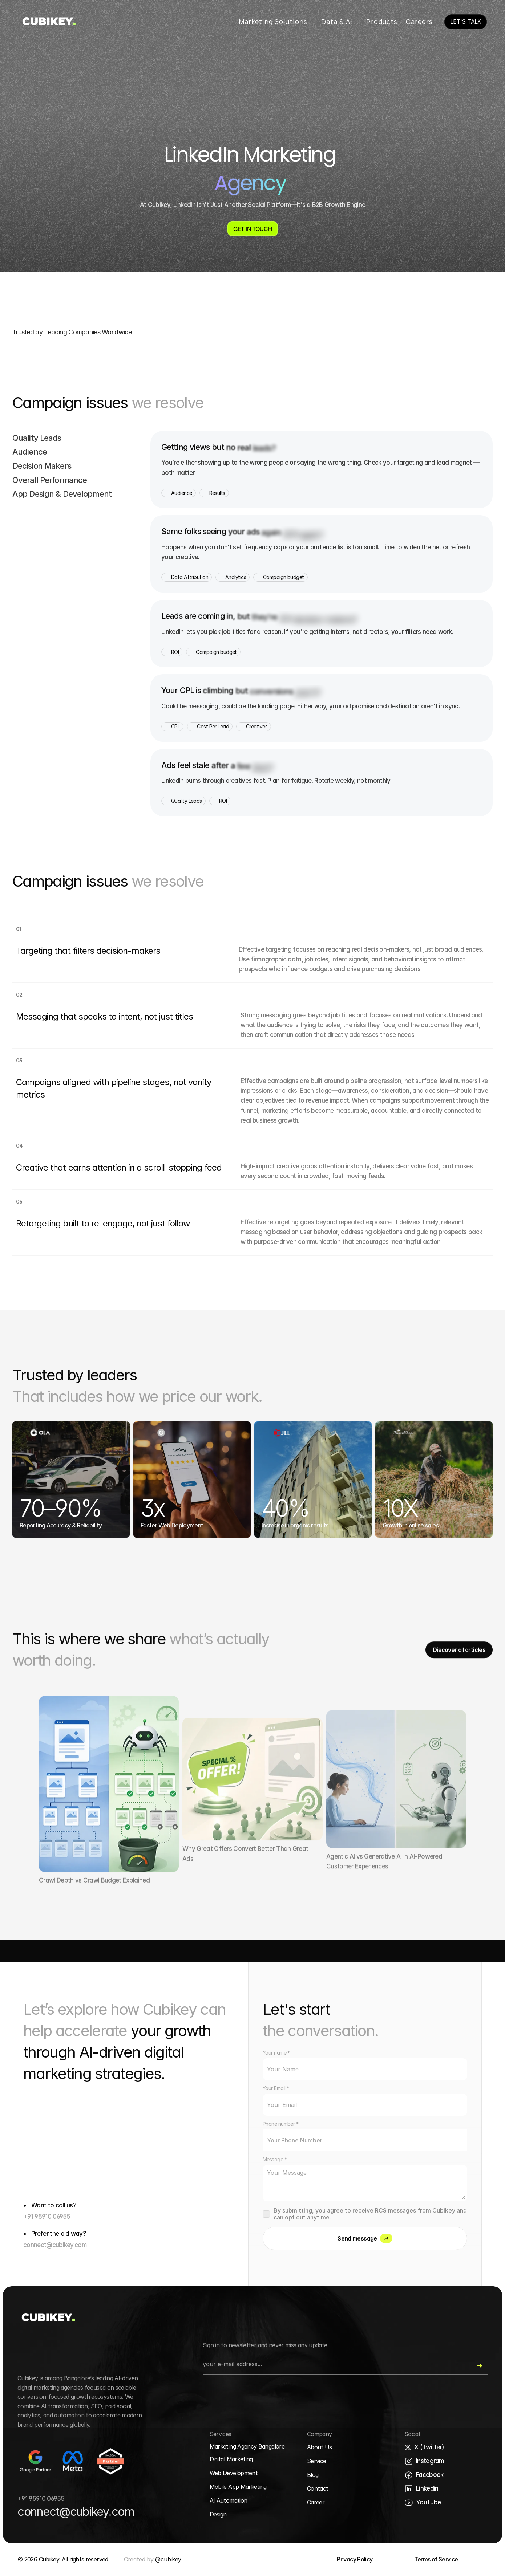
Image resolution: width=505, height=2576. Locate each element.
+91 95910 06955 (46, 2216)
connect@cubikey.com (54, 2245)
